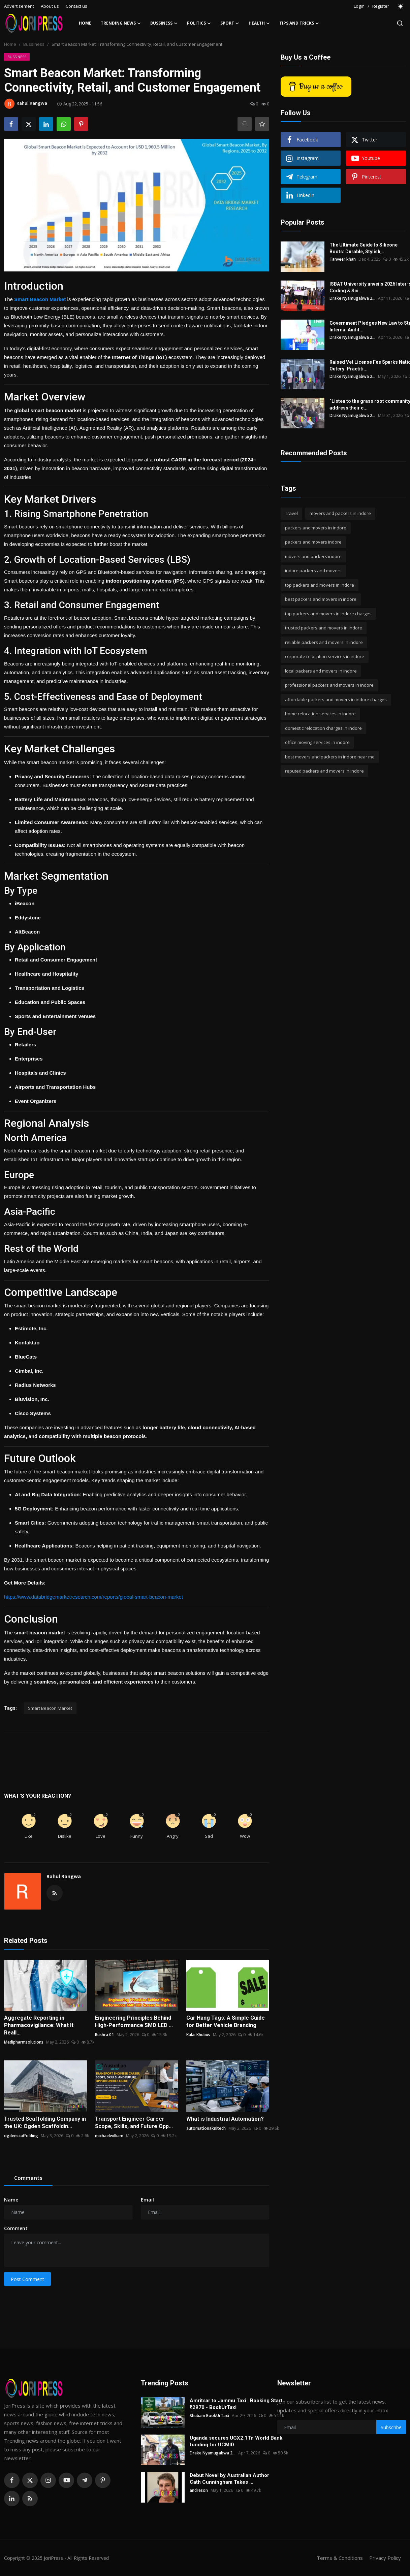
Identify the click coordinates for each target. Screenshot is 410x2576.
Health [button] (259, 23)
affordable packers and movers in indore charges (336, 699)
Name (11, 2199)
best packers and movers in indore (320, 599)
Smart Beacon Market (50, 1708)
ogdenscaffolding (21, 2136)
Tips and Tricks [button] (299, 23)
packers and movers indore (313, 542)
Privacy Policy (385, 2557)
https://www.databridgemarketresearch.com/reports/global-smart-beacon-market (93, 1597)
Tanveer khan (342, 259)
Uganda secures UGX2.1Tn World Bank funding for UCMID (236, 2441)
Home (85, 23)
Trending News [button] (121, 23)
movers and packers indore (313, 556)
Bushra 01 (104, 2034)
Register (380, 6)
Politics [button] (199, 23)
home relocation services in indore (320, 714)
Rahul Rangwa (63, 1876)
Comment (16, 2228)
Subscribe (391, 2427)
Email (147, 2199)
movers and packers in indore (340, 513)
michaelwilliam (109, 2136)
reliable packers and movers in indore (324, 642)
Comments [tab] (28, 2178)
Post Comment (27, 2279)
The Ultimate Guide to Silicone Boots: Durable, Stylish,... (363, 248)
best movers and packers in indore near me (330, 757)
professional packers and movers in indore (329, 685)
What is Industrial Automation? (225, 2119)
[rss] (30, 2498)
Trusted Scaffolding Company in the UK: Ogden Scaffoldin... (45, 2122)
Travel (291, 513)
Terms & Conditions (340, 2557)
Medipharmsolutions (23, 2042)
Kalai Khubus (198, 2034)
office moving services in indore (317, 742)
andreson (199, 2490)
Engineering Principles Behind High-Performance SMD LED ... (134, 2021)
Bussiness (33, 44)
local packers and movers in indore (321, 671)
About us (50, 6)
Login (359, 6)
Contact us (76, 6)
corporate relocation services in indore (324, 656)
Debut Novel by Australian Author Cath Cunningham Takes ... (229, 2478)
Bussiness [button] (164, 23)
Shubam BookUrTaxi (209, 2415)
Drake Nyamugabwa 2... (352, 298)
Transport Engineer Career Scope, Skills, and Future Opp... (134, 2122)
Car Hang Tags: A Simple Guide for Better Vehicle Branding (225, 2021)
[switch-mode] (401, 6)
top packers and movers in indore (319, 585)
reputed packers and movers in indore (324, 771)
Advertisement (19, 6)
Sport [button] (229, 23)
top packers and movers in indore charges (328, 614)
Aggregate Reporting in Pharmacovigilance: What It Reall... (38, 2025)
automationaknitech (206, 2128)
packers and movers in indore (315, 528)
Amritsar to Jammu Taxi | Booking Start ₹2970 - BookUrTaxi (236, 2404)
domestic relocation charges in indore (323, 728)
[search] (400, 23)
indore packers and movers (313, 570)
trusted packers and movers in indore (323, 628)
